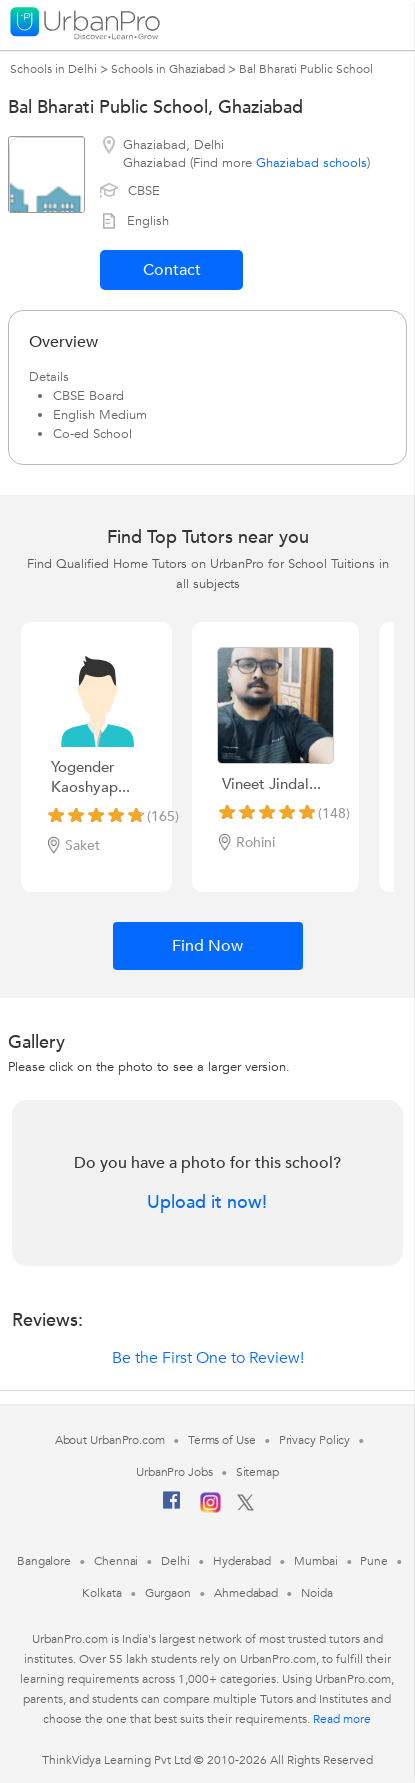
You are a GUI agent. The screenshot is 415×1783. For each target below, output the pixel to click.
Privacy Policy (315, 1440)
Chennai (116, 1561)
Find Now (207, 946)
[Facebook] (172, 1508)
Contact (172, 270)
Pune (374, 1561)
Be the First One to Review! (208, 1358)
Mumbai (315, 1561)
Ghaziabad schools (311, 163)
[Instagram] (210, 1509)
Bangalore (44, 1561)
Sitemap (257, 1472)
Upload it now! (207, 1203)
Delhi (175, 1561)
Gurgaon (168, 1593)
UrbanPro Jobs (174, 1472)
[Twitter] (245, 1507)
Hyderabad (242, 1561)
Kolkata (101, 1593)
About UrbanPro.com (110, 1440)
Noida (317, 1593)
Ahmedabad (246, 1593)
